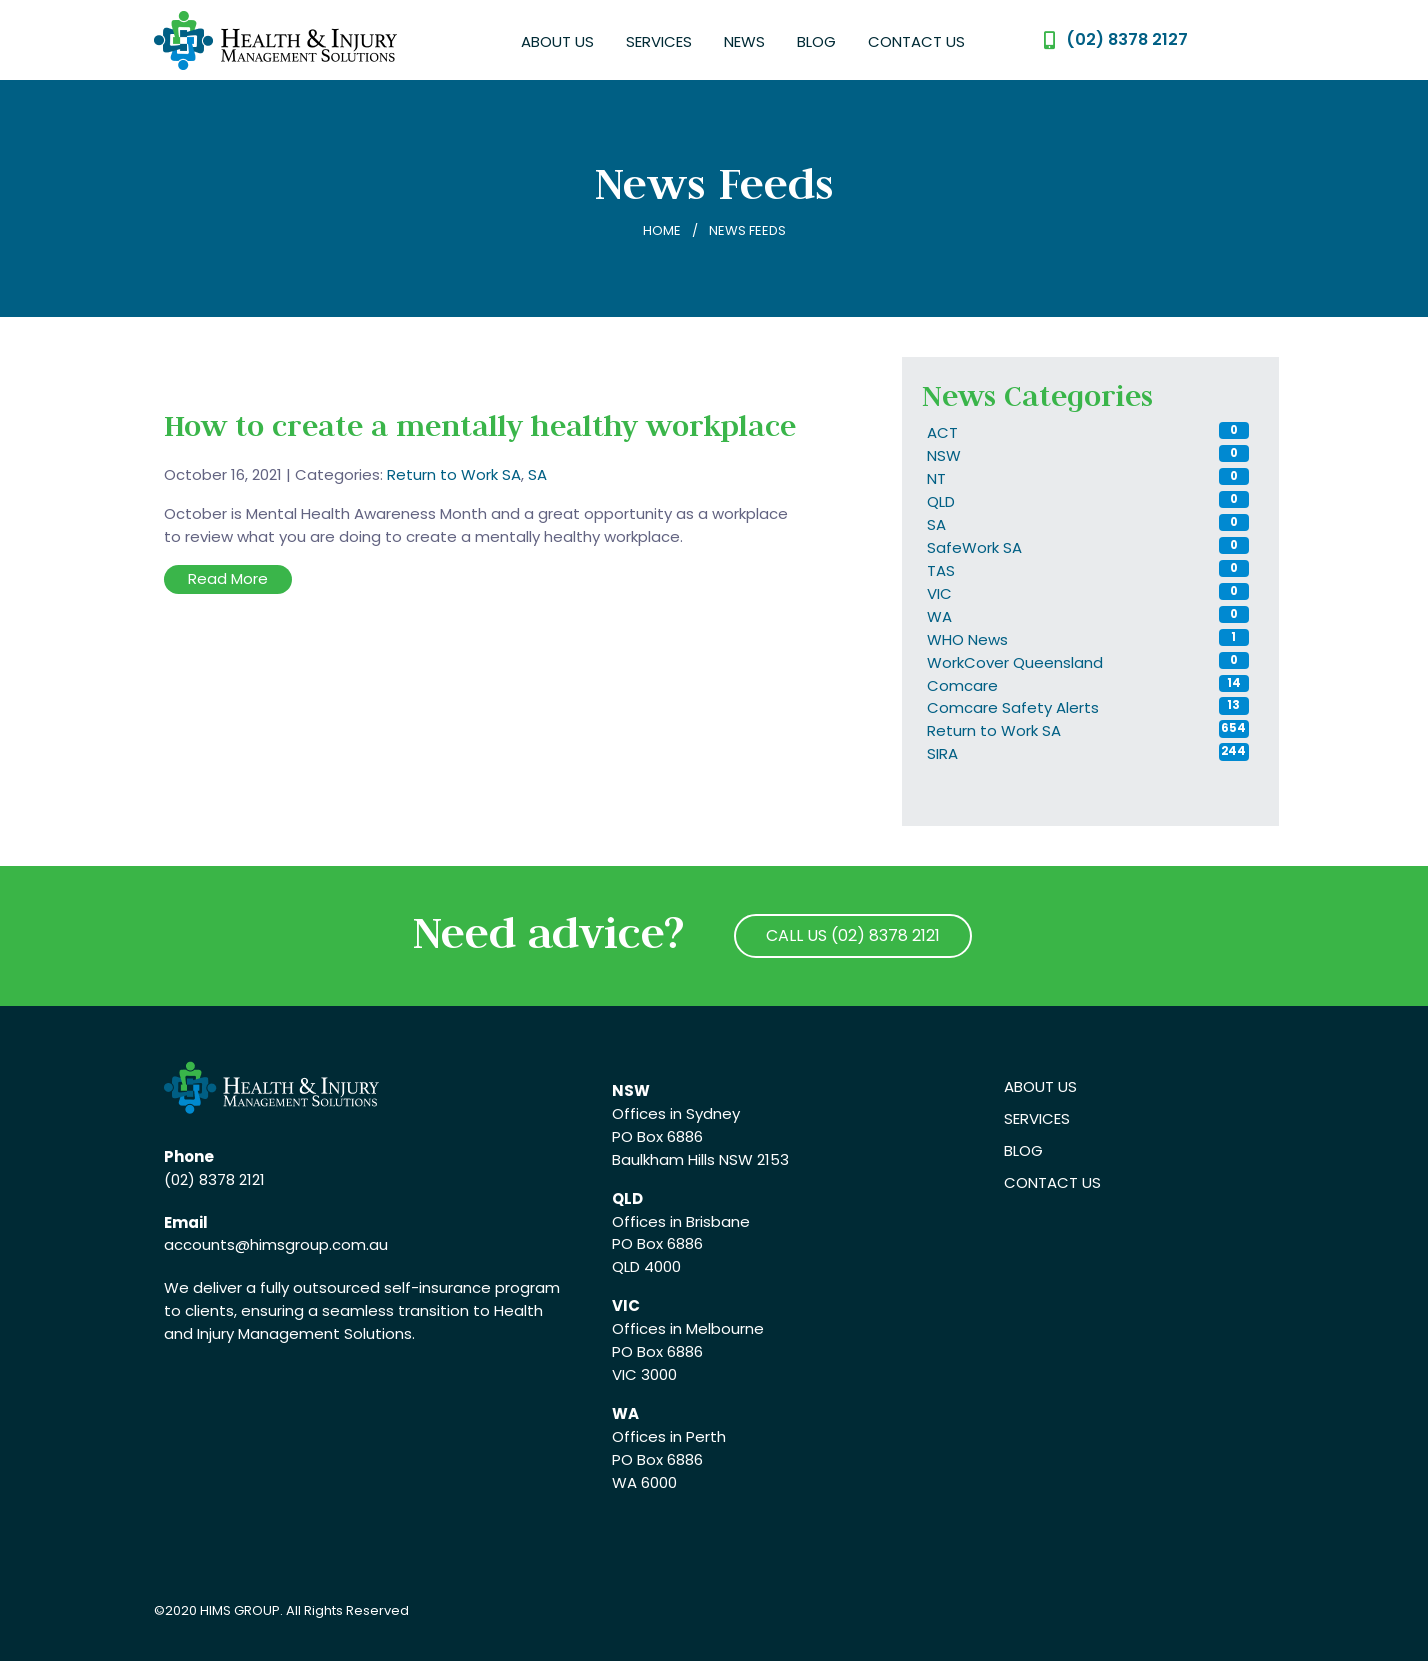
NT (936, 478)
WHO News (967, 639)
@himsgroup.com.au (311, 1244)
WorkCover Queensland (1015, 662)
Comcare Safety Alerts (1013, 707)
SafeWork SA (974, 547)
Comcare (962, 685)
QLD (941, 501)
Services (659, 41)
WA (939, 616)
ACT (942, 432)
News (744, 41)
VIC (939, 593)
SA (537, 474)
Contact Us (916, 41)
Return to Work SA (454, 474)
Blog (816, 41)
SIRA (942, 753)
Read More (228, 578)
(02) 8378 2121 (214, 1179)
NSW (944, 455)
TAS (941, 570)
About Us (557, 41)
